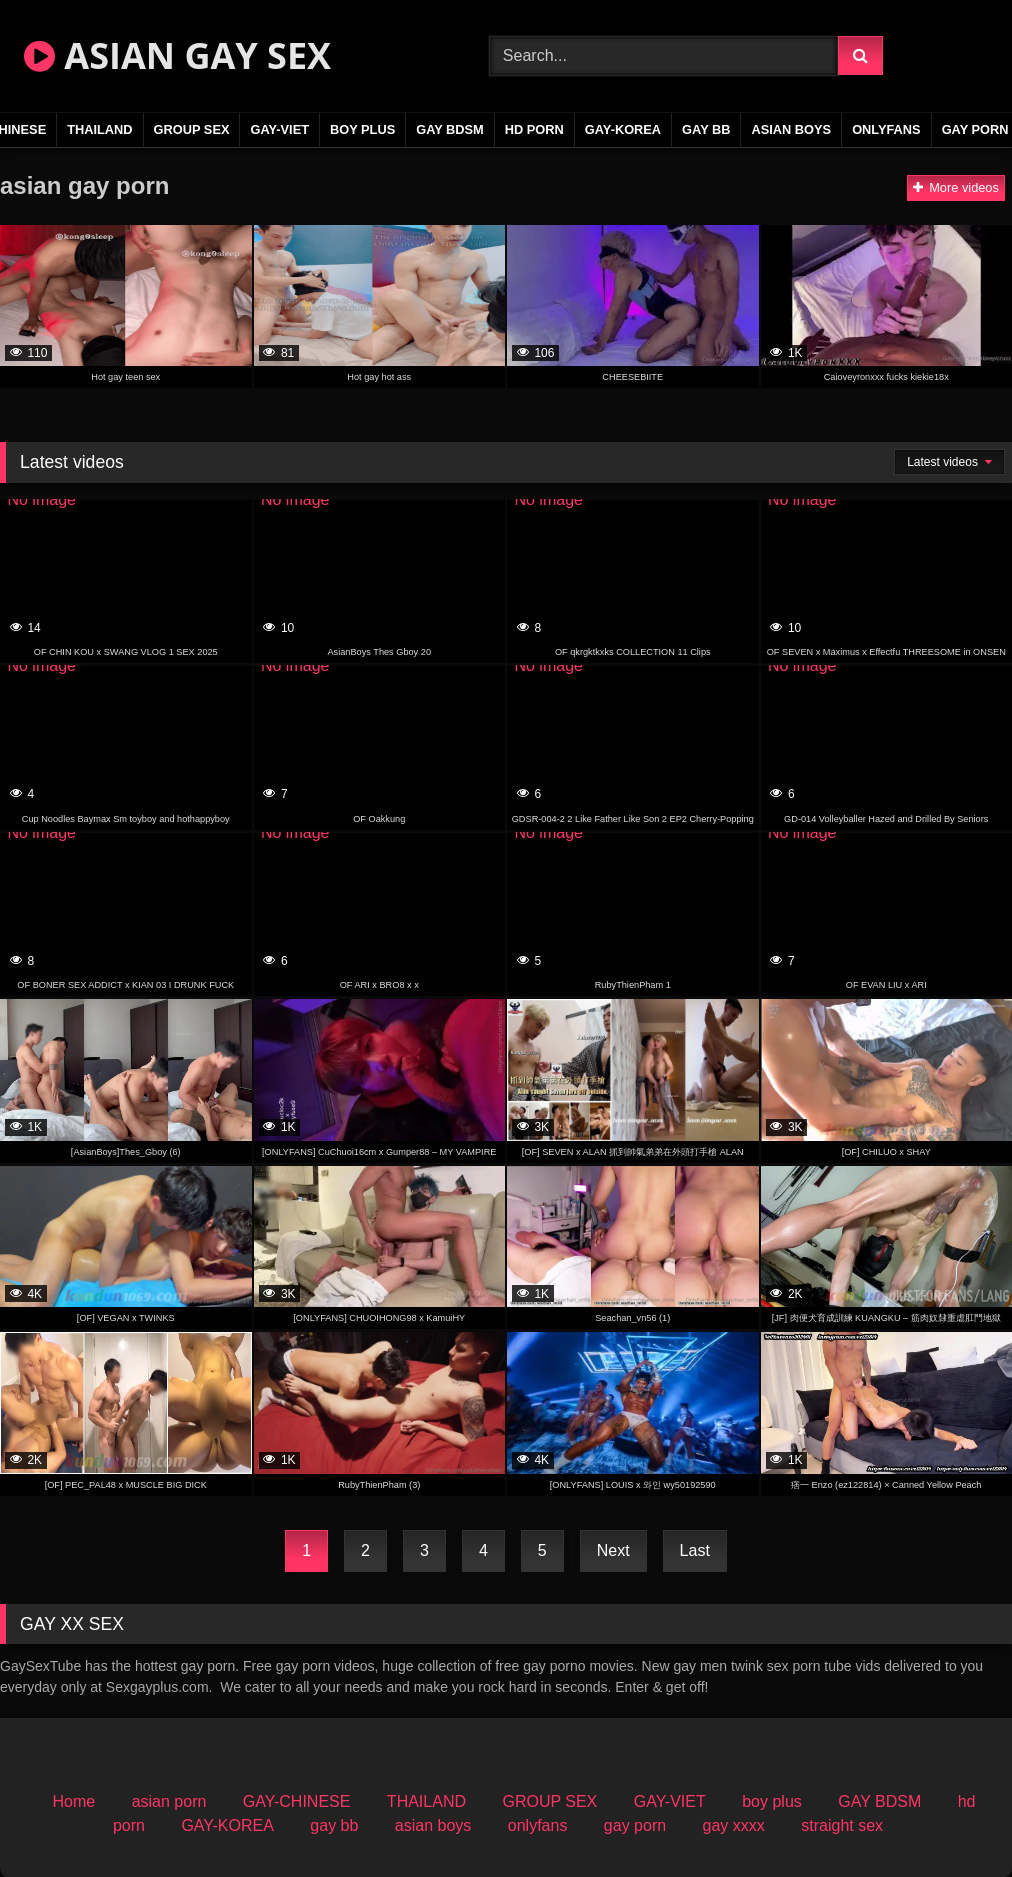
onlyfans (886, 129)
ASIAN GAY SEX (177, 55)
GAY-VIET (279, 129)
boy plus (362, 129)
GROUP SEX (192, 129)
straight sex (842, 1825)
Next (613, 1550)
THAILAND (99, 129)
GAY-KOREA (623, 129)
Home (74, 1801)
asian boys (791, 129)
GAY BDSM (450, 129)
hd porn (534, 129)
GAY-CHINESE (297, 1801)
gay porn (635, 1825)
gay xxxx (734, 1825)
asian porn (169, 1801)
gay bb (706, 129)
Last (695, 1550)
